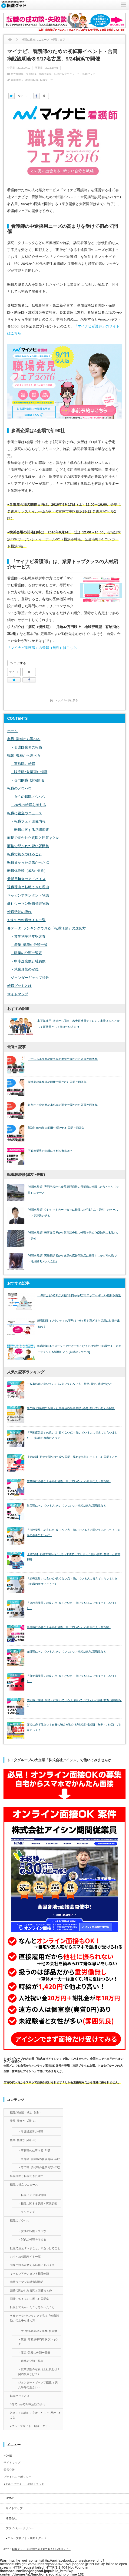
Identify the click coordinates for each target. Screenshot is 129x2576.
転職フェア (89, 74)
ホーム (12, 731)
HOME (7, 2455)
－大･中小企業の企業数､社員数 (37, 2331)
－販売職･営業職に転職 (29, 772)
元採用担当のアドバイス (26, 879)
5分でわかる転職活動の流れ (27, 2404)
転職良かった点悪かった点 (28, 862)
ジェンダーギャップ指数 (30, 978)
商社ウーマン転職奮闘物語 (28, 903)
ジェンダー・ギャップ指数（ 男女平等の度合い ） (38, 2385)
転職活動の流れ (19, 912)
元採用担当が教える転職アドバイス (32, 2265)
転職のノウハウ (19, 788)
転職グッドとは (19, 986)
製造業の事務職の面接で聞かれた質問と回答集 (57, 1082)
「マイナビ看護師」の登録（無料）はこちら (42, 648)
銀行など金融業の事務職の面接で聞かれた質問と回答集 (63, 1105)
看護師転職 (31, 80)
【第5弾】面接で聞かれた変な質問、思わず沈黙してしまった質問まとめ (72, 1457)
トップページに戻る (66, 700)
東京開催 (31, 74)
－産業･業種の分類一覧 (29, 945)
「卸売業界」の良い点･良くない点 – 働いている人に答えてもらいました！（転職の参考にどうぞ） (73, 1581)
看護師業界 (45, 74)
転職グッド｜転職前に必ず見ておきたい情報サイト (41, 2549)
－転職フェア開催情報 (28, 821)
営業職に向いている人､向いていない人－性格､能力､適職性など (66, 1505)
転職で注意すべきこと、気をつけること (35, 2248)
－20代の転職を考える (28, 805)
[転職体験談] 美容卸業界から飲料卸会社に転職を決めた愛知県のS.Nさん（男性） (73, 1235)
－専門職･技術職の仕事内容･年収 (39, 2167)
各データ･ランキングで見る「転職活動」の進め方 (46, 928)
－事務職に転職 (23, 764)
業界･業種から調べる (23, 739)
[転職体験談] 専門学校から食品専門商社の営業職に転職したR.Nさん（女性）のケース (73, 1189)
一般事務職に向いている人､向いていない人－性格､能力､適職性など (69, 1384)
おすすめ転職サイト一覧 (26, 920)
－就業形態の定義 (25, 969)
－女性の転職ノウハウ (28, 797)
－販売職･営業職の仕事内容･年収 (39, 2159)
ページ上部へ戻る (123, 2549)
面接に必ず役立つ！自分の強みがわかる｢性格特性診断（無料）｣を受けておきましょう (74, 1727)
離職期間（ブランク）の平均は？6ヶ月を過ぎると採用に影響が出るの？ (78, 1323)
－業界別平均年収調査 (28, 936)
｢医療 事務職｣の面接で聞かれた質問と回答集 (56, 1127)
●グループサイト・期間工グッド (30, 2426)
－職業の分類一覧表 (26, 953)
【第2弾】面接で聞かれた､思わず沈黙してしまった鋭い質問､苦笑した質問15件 (73, 1557)
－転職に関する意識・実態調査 (37, 2203)
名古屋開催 (17, 74)
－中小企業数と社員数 (28, 961)
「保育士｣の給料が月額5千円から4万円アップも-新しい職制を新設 (79, 1295)
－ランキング (26, 2212)
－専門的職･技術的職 (27, 780)
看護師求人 (17, 80)
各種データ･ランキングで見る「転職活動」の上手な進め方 (34, 2318)
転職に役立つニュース (67, 74)
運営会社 (9, 2469)
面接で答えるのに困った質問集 (29, 2298)
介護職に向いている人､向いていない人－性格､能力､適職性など (66, 1651)
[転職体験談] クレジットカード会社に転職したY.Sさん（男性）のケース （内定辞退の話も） (73, 1212)
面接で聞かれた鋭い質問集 (28, 846)
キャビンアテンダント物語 (28, 895)
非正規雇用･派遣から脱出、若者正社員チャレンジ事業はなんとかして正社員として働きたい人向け (78, 1023)
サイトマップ (17, 994)
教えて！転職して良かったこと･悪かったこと (36, 2415)
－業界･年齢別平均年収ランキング (38, 2342)
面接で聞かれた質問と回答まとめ (33, 838)
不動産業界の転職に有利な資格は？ (50, 1150)
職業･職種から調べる (23, 755)
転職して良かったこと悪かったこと (32, 2307)
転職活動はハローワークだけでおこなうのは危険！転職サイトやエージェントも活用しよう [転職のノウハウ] (79, 1349)
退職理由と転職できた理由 (28, 887)
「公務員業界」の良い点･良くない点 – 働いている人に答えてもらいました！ (72, 1605)
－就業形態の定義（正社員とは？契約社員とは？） (39, 2372)
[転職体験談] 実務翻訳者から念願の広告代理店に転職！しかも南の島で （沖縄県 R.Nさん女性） (72, 1258)
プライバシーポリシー (17, 2476)
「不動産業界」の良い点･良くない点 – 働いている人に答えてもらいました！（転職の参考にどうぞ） (72, 1435)
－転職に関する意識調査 (30, 829)
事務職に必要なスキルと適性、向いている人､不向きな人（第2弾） (69, 1627)
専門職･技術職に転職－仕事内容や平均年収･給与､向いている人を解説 (71, 1408)
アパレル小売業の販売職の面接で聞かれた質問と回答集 (63, 1059)
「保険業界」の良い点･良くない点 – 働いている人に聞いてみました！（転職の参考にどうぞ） (73, 1532)
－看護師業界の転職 (26, 747)
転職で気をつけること (24, 854)
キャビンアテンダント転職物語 (29, 2273)
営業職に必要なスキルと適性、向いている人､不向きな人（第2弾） (69, 1481)
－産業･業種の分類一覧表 (34, 2352)
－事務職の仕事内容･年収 (34, 2150)
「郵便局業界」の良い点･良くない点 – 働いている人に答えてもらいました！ (72, 1678)
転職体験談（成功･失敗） (27, 870)
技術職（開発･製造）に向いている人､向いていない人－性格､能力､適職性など (74, 1703)
